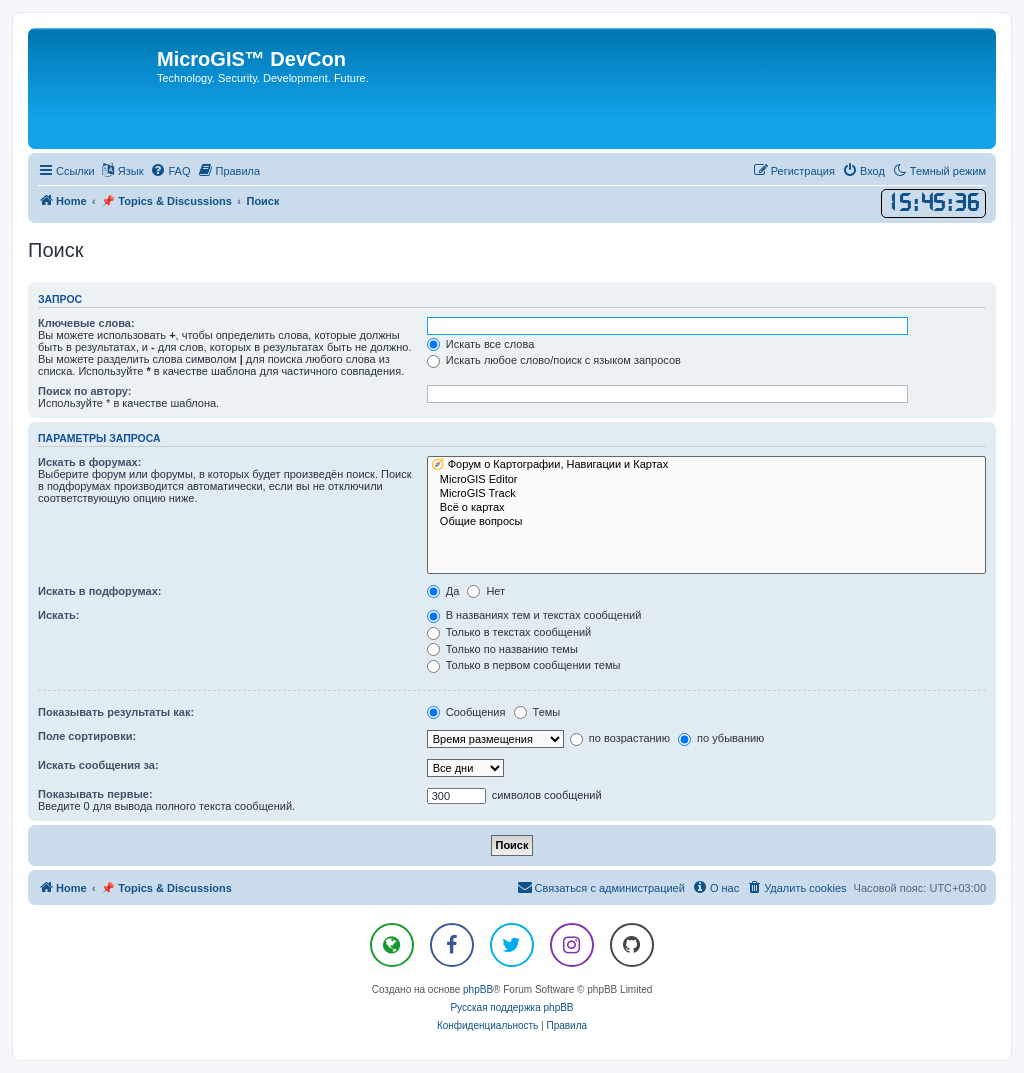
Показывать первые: (95, 794)
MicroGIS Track (706, 494)
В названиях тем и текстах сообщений (534, 615)
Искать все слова (481, 344)
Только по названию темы (502, 649)
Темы (537, 712)
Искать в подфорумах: (100, 591)
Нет (486, 591)
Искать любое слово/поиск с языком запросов (554, 360)
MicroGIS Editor (706, 480)
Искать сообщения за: (98, 765)
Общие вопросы (706, 522)
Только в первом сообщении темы (524, 665)
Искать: (58, 615)
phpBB (478, 989)
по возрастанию (620, 738)
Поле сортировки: (87, 736)
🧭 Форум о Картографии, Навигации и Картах (706, 465)
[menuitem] (170, 171)
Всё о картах (706, 508)
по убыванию (721, 738)
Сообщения (466, 712)
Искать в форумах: (89, 462)
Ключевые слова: (86, 323)
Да (443, 591)
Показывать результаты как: (116, 712)
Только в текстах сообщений (509, 632)
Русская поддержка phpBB (511, 1007)
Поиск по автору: (84, 391)
